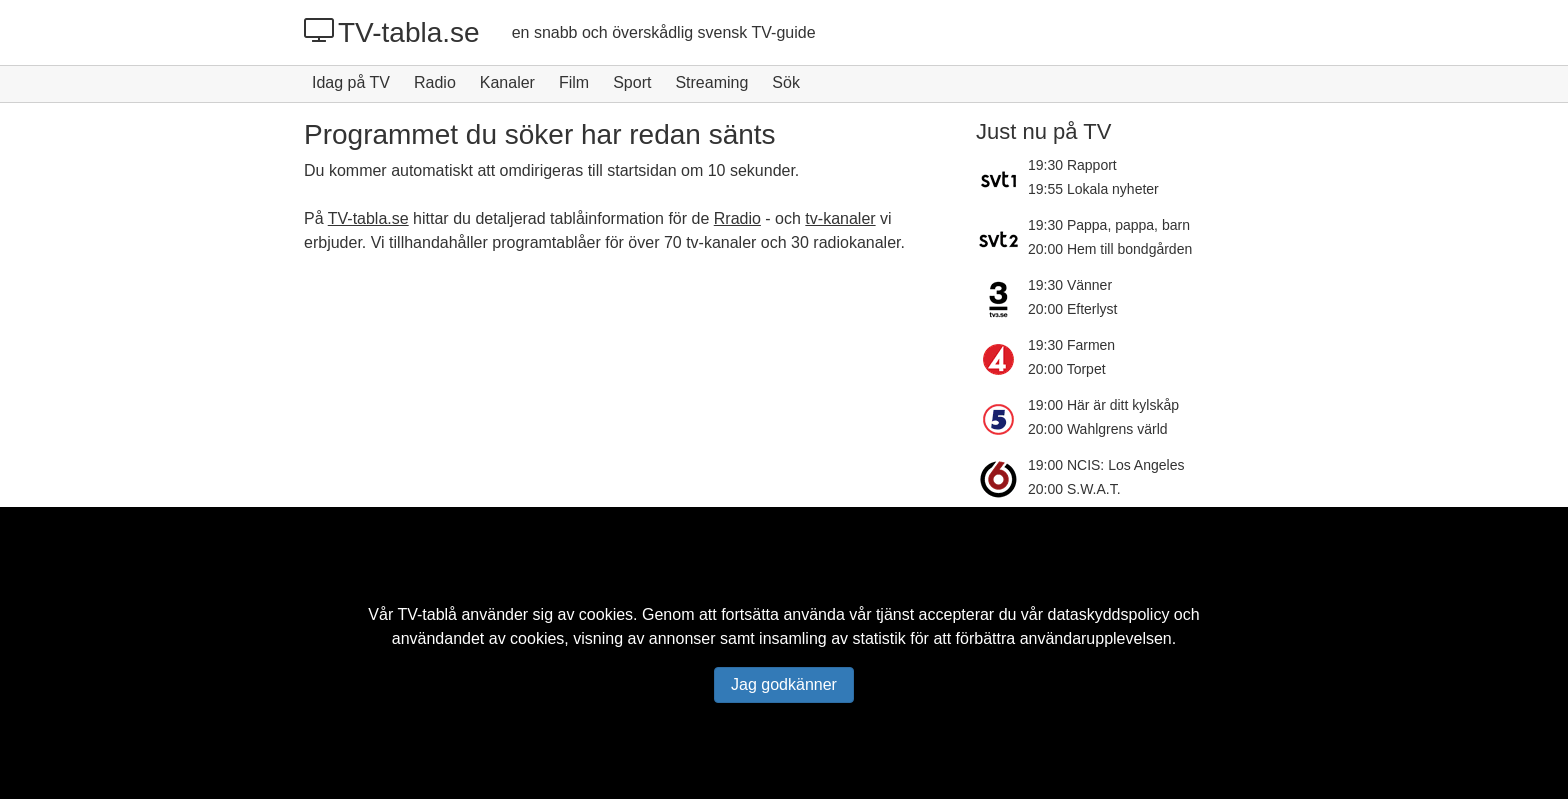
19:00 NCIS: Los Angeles (1106, 465)
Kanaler (507, 82)
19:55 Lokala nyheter (1093, 189)
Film (574, 82)
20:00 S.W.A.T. (1074, 489)
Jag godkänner (784, 684)
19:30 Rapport (1072, 165)
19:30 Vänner (1070, 285)
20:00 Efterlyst (1073, 309)
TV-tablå (427, 614)
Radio (435, 82)
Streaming (711, 82)
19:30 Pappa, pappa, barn (1109, 225)
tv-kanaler (840, 218)
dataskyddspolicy (1109, 614)
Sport (632, 82)
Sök (786, 82)
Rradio (737, 218)
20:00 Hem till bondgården (1110, 249)
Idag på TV (351, 82)
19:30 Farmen (1071, 345)
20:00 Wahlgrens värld (1098, 429)
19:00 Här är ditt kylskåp (1103, 405)
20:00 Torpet (1067, 369)
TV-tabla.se (392, 32)
